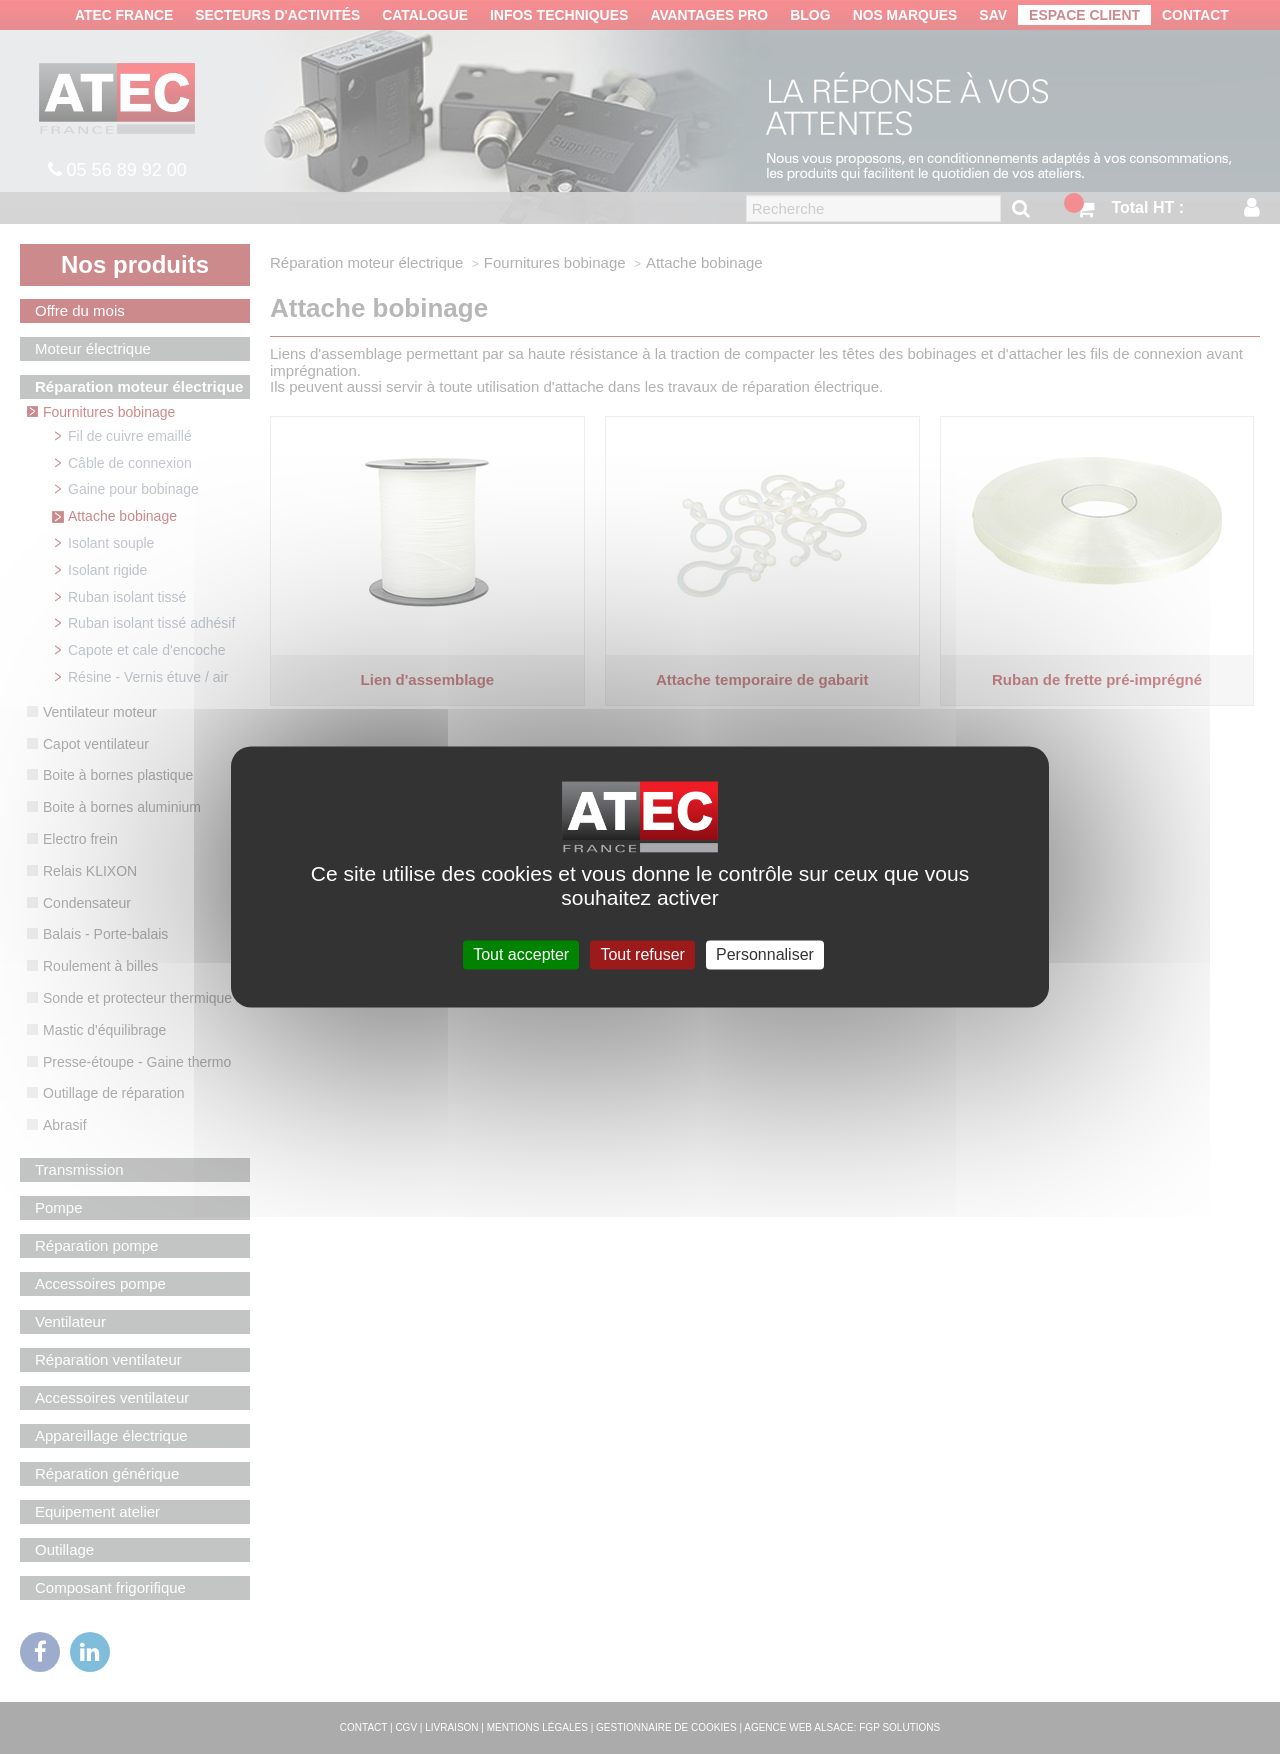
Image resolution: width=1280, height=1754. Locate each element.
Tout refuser (642, 954)
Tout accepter (521, 954)
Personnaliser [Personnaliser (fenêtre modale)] (765, 954)
